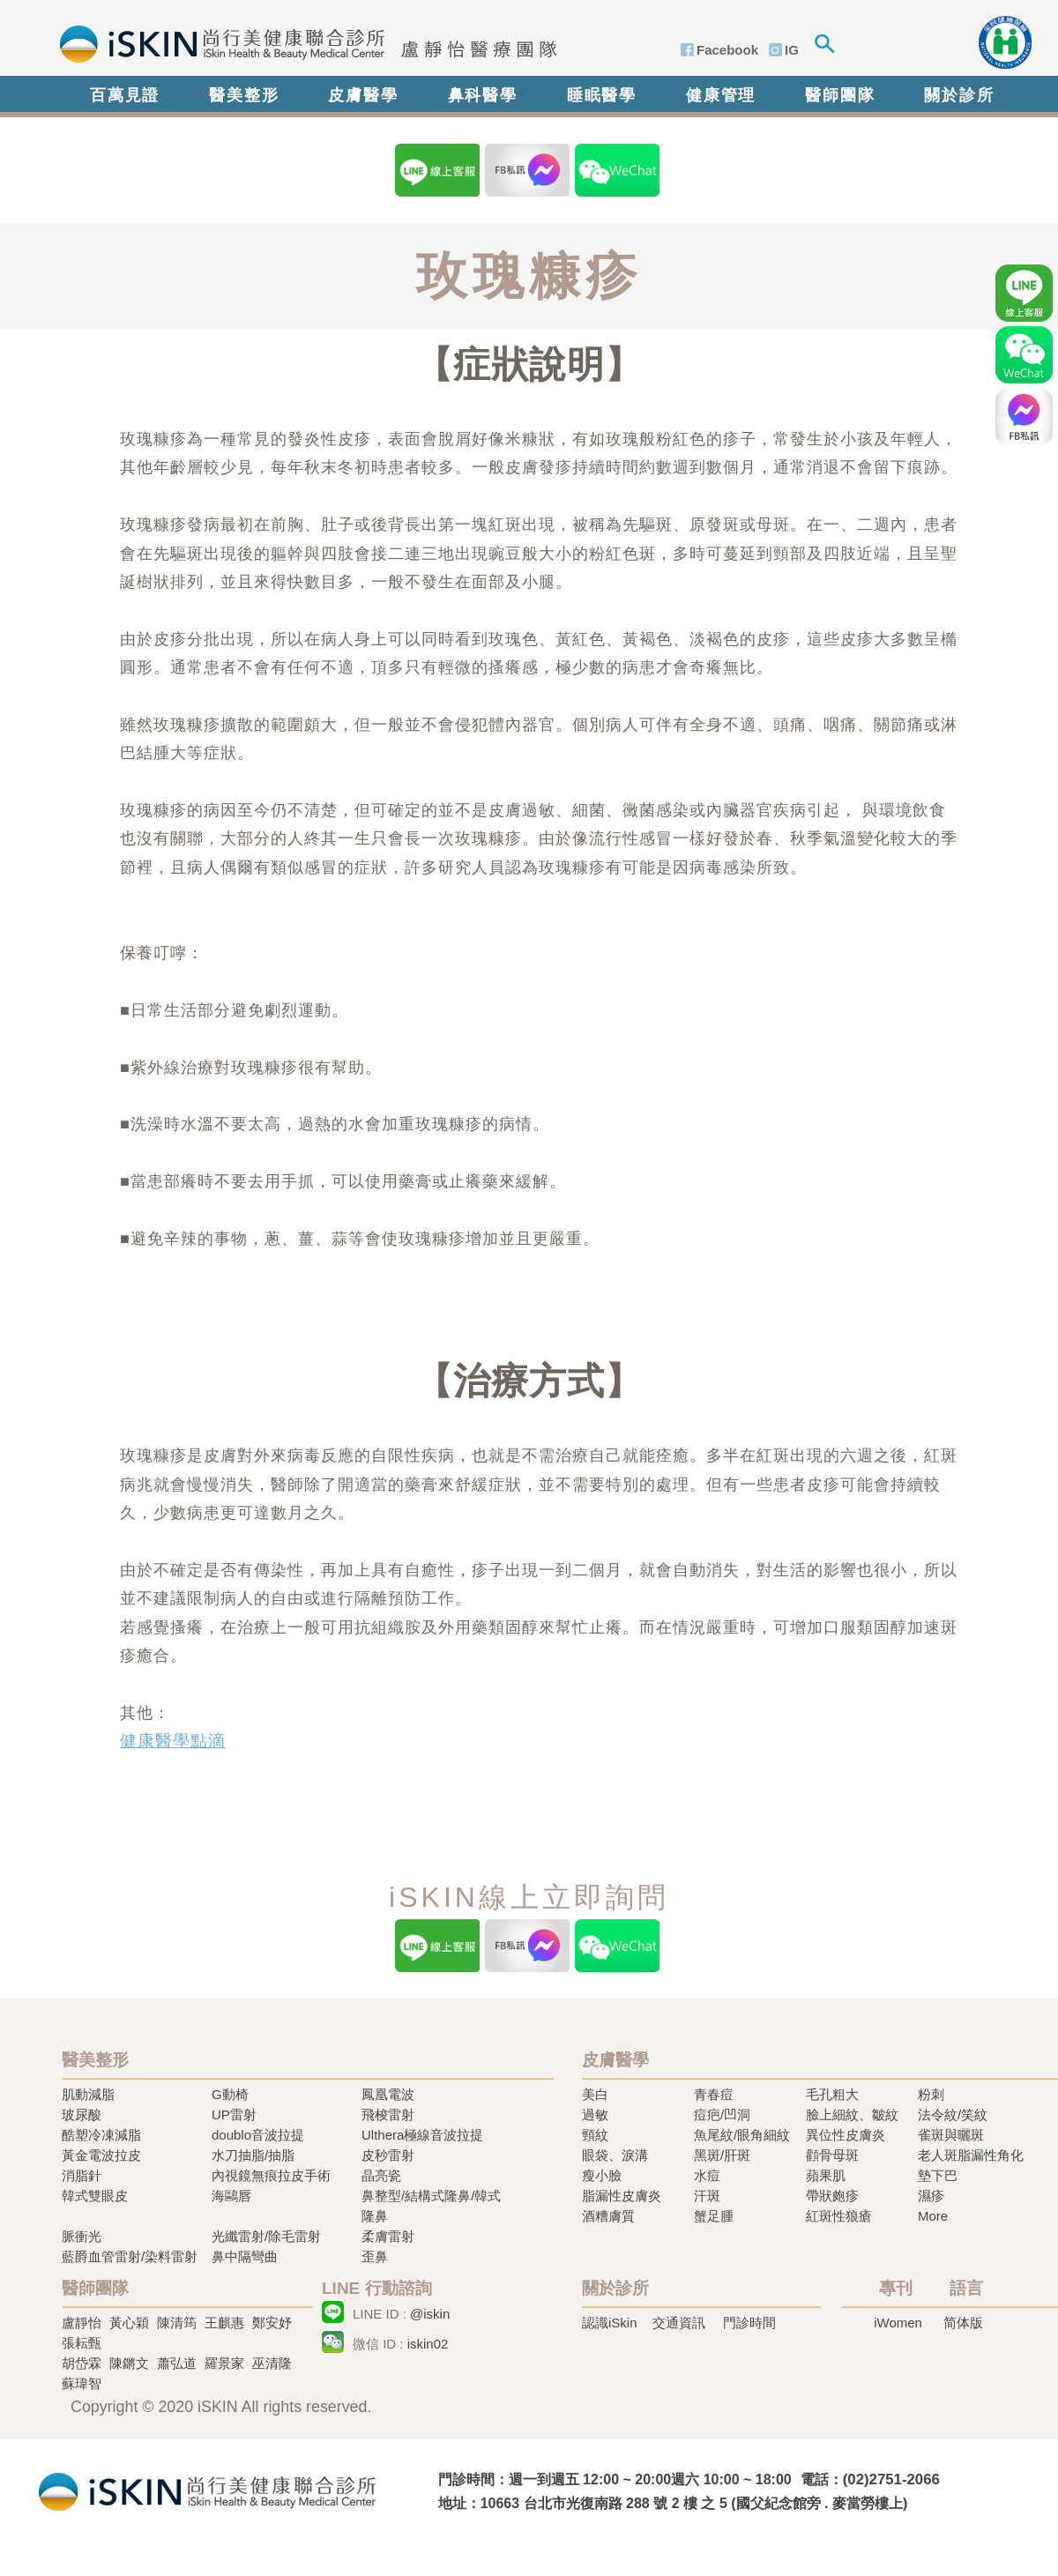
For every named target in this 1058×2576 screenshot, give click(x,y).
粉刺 (931, 2094)
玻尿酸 (81, 2114)
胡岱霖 (81, 2363)
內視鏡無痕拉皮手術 (271, 2175)
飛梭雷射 (387, 2114)
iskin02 (428, 2343)
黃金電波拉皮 (101, 2155)
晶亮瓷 (381, 2175)
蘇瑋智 (81, 2383)
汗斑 (707, 2195)
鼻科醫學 (483, 95)
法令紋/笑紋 (952, 2114)
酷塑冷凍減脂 (101, 2134)
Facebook (727, 49)
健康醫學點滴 (173, 1740)
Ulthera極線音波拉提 (422, 2134)
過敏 (595, 2114)
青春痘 (714, 2094)
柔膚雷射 (387, 2236)
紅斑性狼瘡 (839, 2215)
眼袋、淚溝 (615, 2155)
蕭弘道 (177, 2363)
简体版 (963, 2322)
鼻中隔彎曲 (245, 2256)
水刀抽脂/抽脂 (253, 2155)
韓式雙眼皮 (95, 2195)
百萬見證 (125, 95)
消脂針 (81, 2175)
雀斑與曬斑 (951, 2134)
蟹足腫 (714, 2215)
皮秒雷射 (387, 2155)
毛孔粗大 (832, 2094)
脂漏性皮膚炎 (621, 2195)
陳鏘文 (129, 2363)
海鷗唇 (231, 2195)
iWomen (898, 2322)
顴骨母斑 (832, 2155)
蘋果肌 (826, 2175)
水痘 (707, 2175)
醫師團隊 (840, 95)
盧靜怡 (81, 2322)
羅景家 (224, 2363)
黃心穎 (129, 2322)
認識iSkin (609, 2322)
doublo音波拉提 (258, 2134)
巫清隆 (272, 2363)
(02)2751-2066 (891, 2479)
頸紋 (595, 2134)
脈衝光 (81, 2236)
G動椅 (230, 2094)
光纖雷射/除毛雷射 (266, 2236)
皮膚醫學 (363, 95)
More (933, 2215)
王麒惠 (224, 2322)
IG (792, 49)
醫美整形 (244, 95)
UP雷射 (234, 2114)
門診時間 (749, 2322)
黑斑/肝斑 (722, 2155)
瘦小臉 (602, 2175)
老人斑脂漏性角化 (971, 2155)
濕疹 (931, 2195)
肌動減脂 (88, 2094)
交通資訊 (678, 2322)
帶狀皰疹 (832, 2195)
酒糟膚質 (608, 2215)
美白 (595, 2094)
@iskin (430, 2313)
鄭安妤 (272, 2322)
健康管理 (721, 95)
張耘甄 (81, 2342)
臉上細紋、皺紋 (852, 2114)
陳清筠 (177, 2322)
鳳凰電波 (387, 2094)
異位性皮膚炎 (845, 2134)
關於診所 (959, 95)
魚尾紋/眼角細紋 (742, 2134)
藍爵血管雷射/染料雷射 (129, 2256)
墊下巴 (937, 2175)
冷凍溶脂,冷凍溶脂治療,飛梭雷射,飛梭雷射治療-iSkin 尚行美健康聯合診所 (207, 2490)
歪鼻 (374, 2256)
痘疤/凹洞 (722, 2114)
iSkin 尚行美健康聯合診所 (303, 42)
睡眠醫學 (602, 95)
